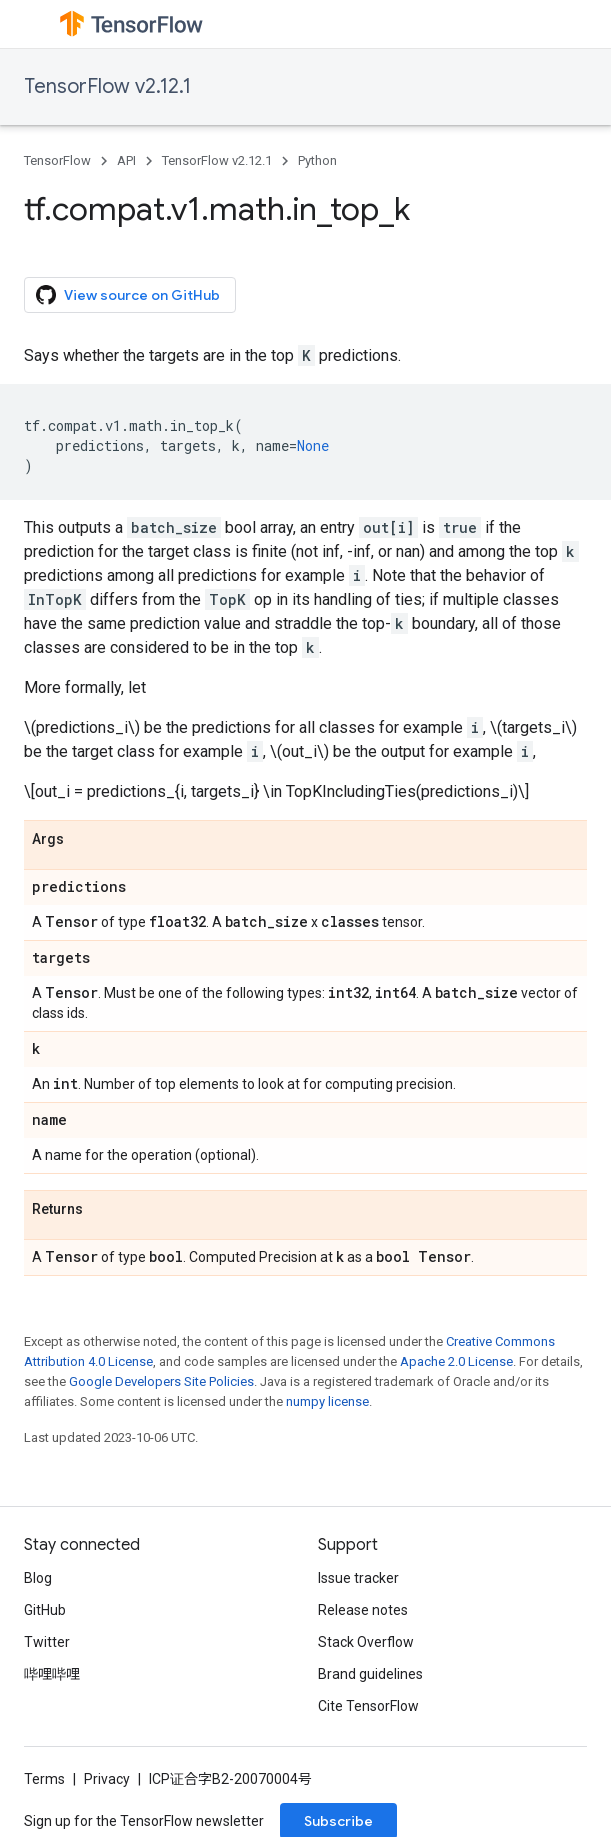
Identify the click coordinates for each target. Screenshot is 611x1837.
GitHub (45, 1610)
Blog (38, 1578)
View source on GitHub (128, 295)
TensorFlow (57, 160)
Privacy (107, 1779)
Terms (44, 1779)
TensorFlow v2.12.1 (107, 86)
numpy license (327, 1401)
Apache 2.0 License (456, 1361)
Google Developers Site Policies (161, 1381)
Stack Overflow (366, 1642)
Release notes (363, 1610)
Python (317, 160)
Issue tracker (358, 1578)
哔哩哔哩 (52, 1674)
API (126, 160)
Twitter (47, 1642)
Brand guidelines (370, 1674)
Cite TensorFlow (368, 1706)
